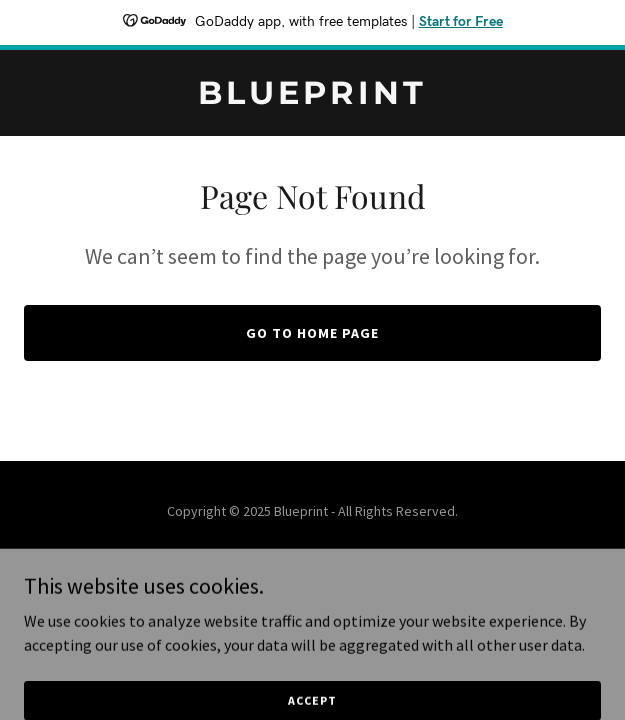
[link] (312, 98)
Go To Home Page (312, 333)
